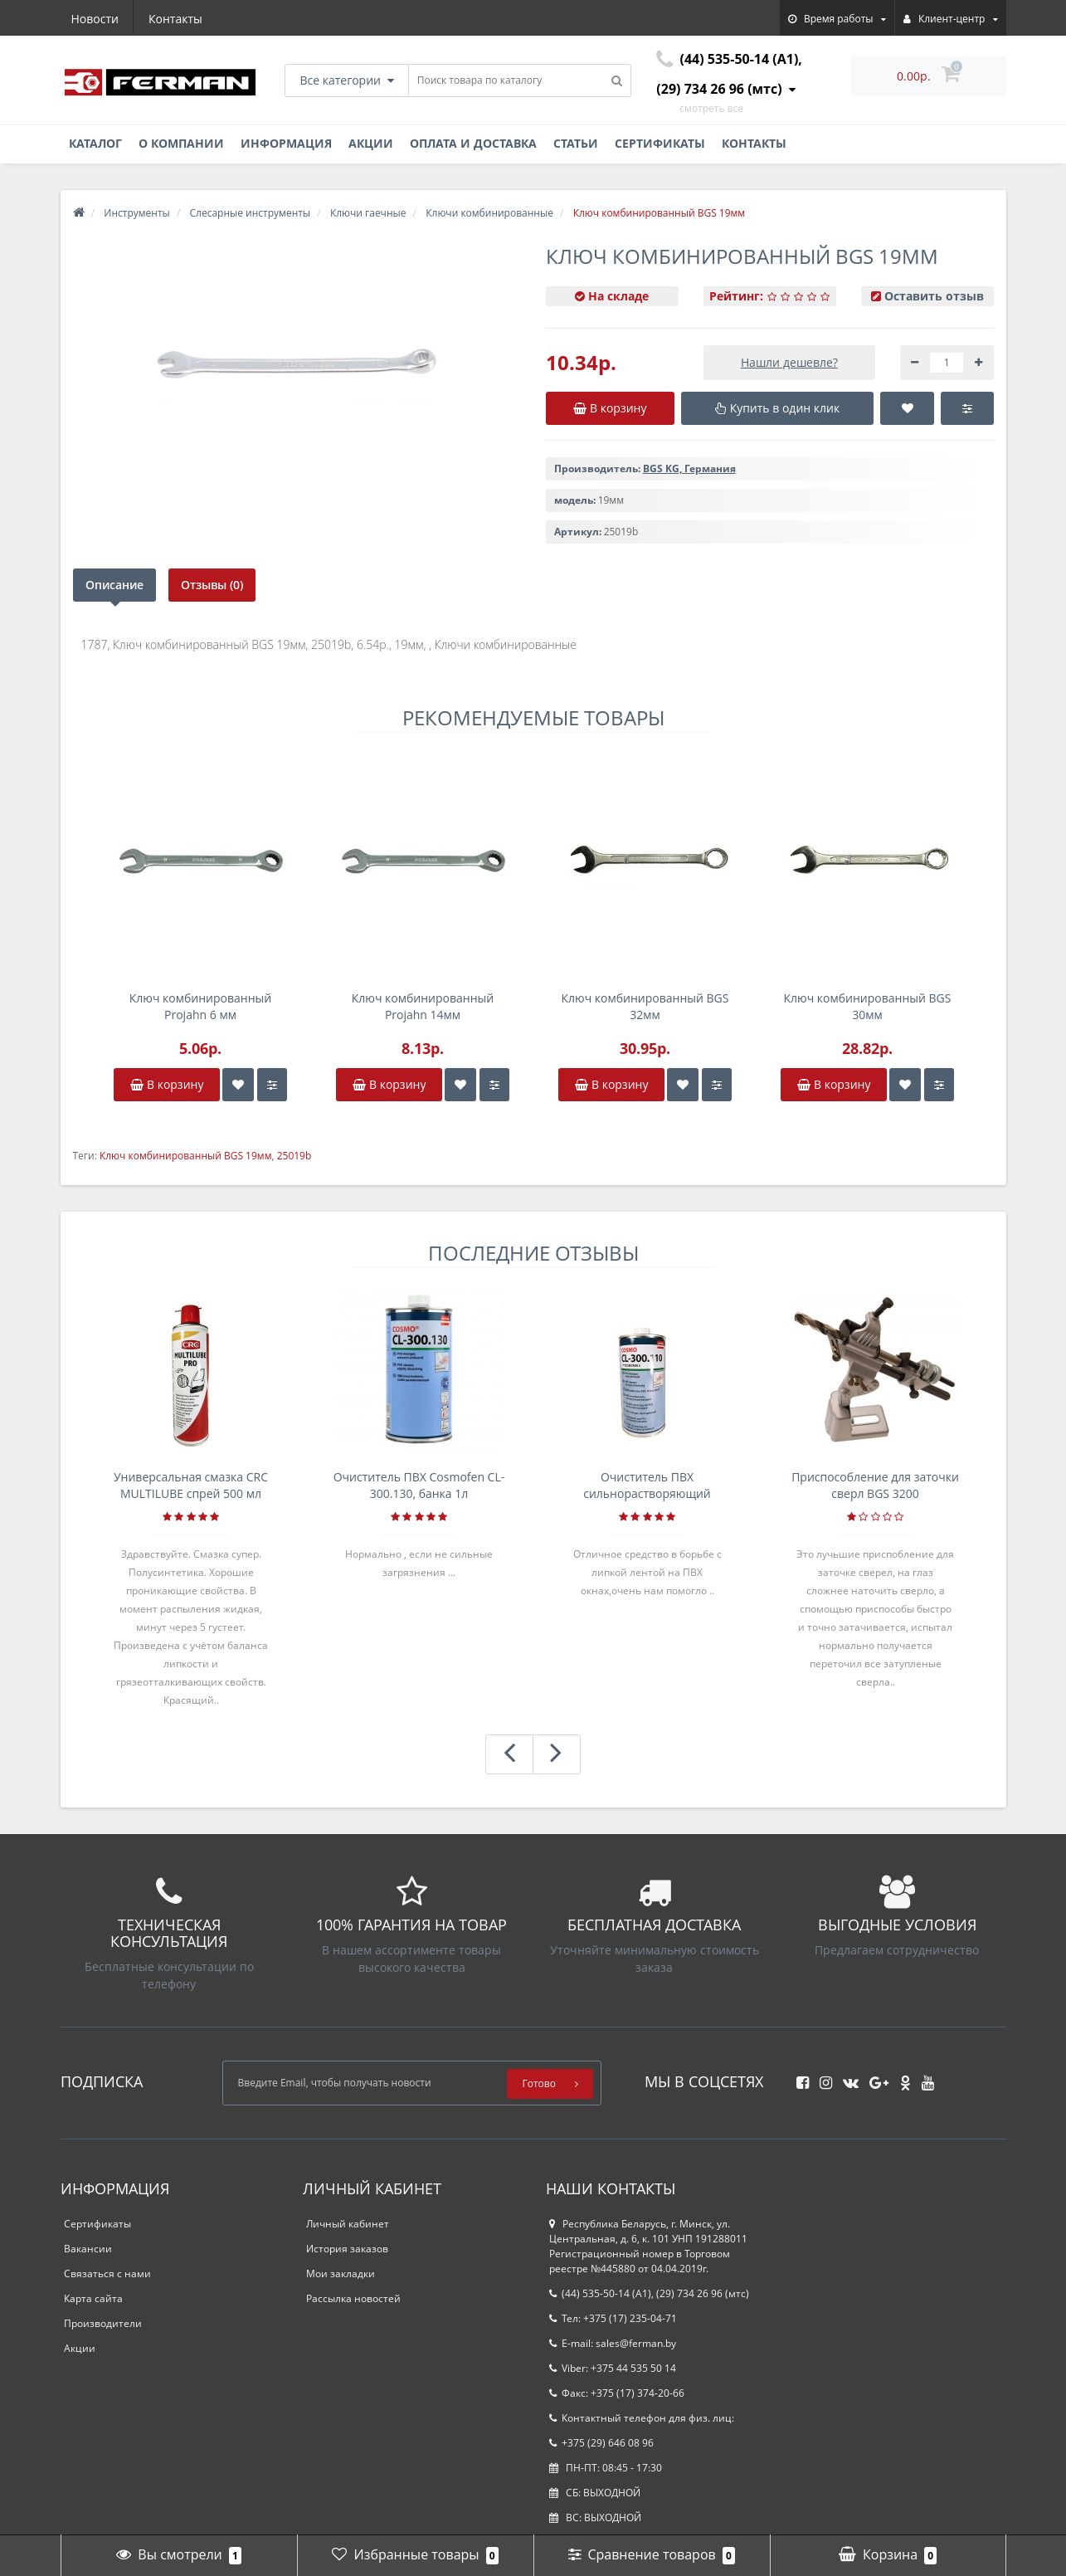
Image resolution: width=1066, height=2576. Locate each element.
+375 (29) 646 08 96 (601, 2443)
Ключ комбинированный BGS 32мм (645, 1006)
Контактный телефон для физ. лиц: (641, 2418)
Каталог (95, 143)
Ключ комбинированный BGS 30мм (868, 1006)
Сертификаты (660, 143)
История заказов (347, 2249)
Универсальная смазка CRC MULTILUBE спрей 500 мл (191, 1485)
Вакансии (88, 2249)
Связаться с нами (107, 2273)
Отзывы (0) (213, 585)
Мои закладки (340, 2273)
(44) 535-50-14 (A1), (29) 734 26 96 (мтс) (649, 2293)
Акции (370, 143)
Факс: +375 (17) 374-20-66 (616, 2393)
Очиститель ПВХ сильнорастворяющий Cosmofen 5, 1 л (647, 1485)
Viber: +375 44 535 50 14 (612, 2368)
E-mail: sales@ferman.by (612, 2343)
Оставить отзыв (934, 296)
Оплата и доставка (473, 143)
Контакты (175, 19)
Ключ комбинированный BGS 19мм (186, 1156)
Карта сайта (93, 2298)
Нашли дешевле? (789, 362)
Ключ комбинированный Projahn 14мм (423, 1006)
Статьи (575, 143)
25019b (294, 1156)
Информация (286, 143)
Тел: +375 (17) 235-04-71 (613, 2318)
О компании (181, 143)
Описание (114, 585)
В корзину (166, 1084)
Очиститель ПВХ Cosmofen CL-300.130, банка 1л (419, 1485)
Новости (95, 19)
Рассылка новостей (353, 2298)
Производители (103, 2323)
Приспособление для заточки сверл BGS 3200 (875, 1485)
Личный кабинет (347, 2224)
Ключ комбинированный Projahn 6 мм (200, 1006)
